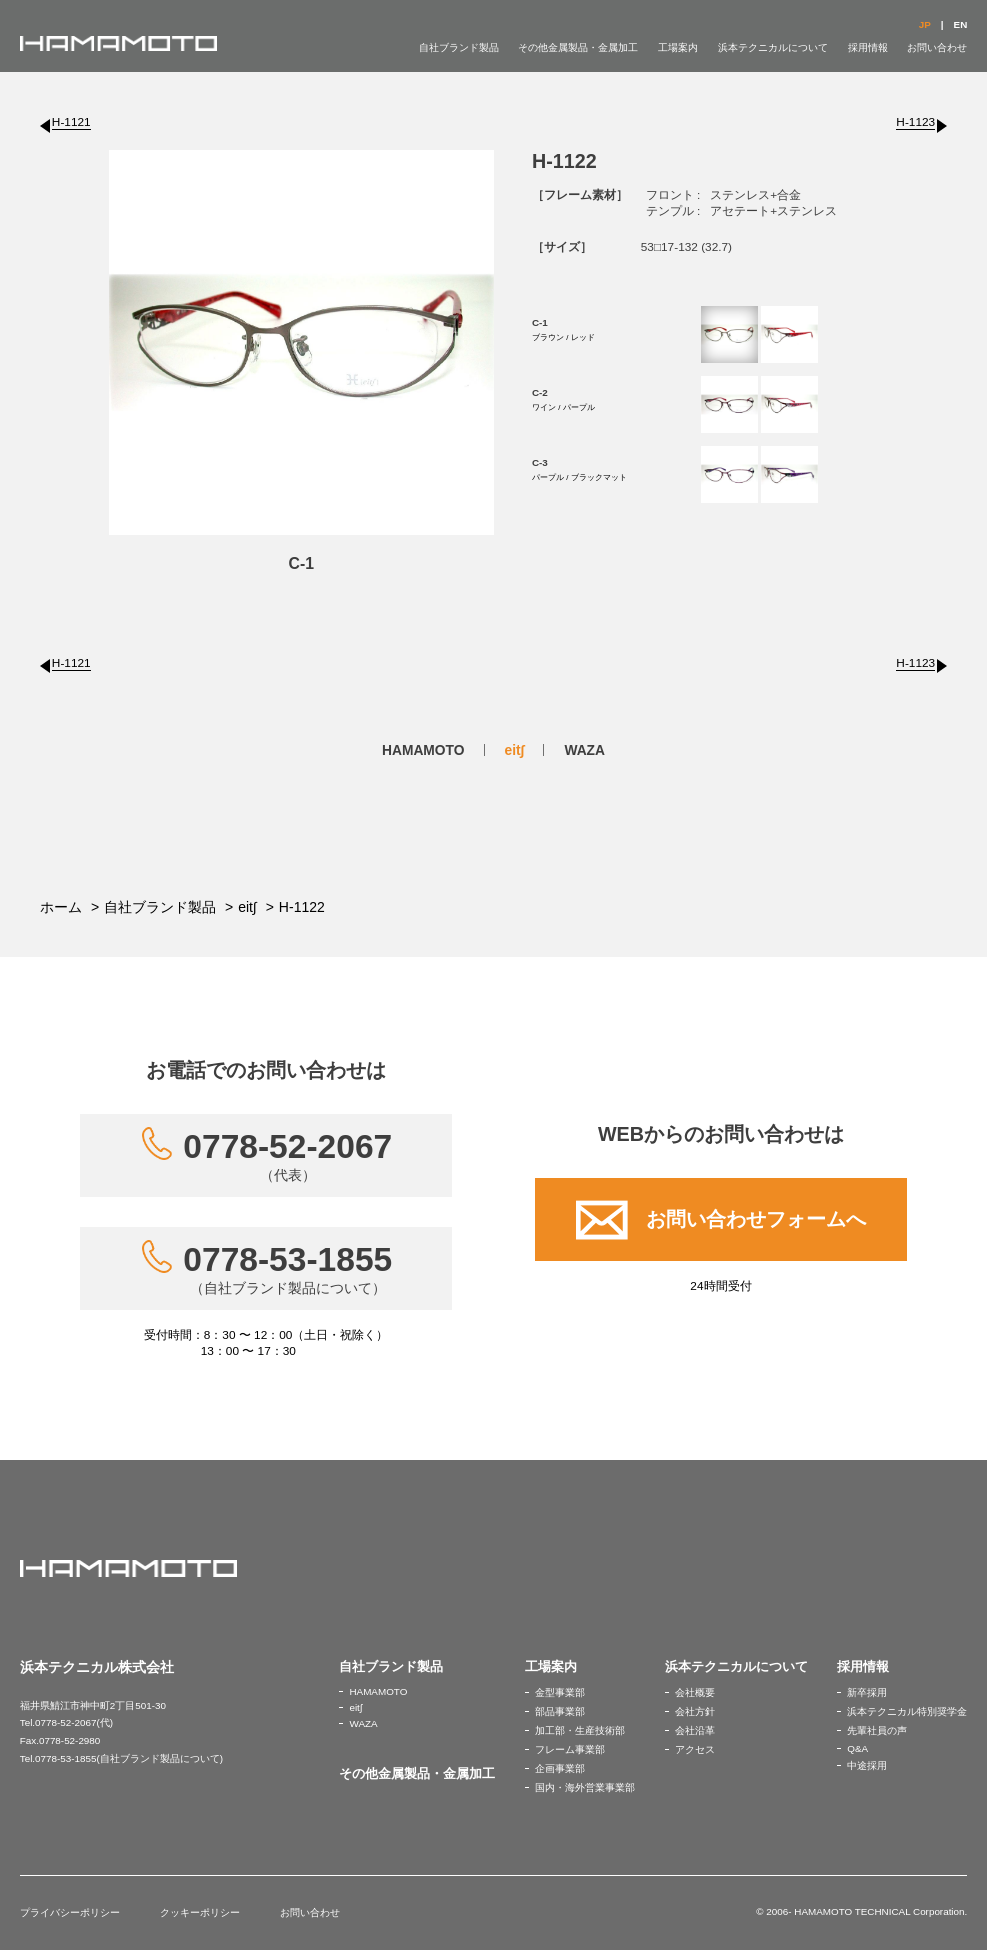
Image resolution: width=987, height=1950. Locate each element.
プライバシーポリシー (70, 1912)
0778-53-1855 (287, 1269)
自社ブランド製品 (459, 47)
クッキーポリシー (200, 1912)
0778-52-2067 (287, 1156)
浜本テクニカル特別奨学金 (907, 1711)
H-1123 (915, 122)
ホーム (61, 907)
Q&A (857, 1748)
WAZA (584, 750)
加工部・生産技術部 (580, 1730)
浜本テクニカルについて (773, 47)
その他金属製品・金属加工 (578, 47)
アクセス (695, 1749)
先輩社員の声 (877, 1730)
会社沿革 (695, 1730)
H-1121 (71, 122)
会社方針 (695, 1711)
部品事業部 (560, 1711)
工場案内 (678, 47)
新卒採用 (867, 1692)
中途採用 (867, 1765)
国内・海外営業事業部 (585, 1787)
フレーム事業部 (570, 1749)
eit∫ (515, 750)
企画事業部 (560, 1768)
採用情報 (868, 47)
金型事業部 (560, 1692)
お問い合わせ (937, 47)
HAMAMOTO (423, 750)
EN (961, 24)
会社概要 (695, 1692)
